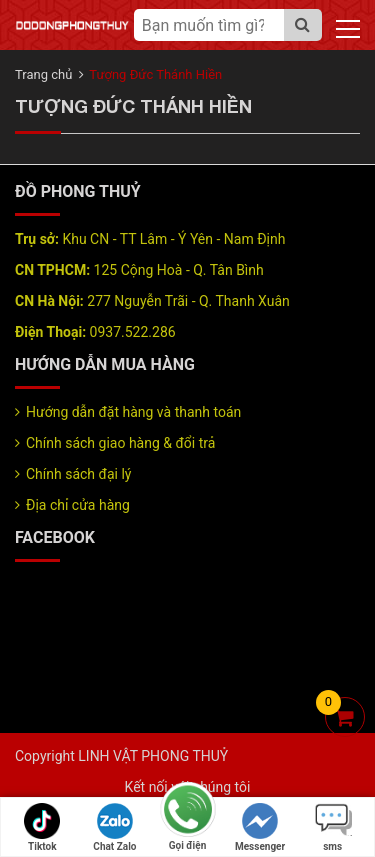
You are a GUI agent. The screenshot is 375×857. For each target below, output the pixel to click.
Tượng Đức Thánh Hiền (155, 74)
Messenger (260, 827)
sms (333, 827)
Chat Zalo (114, 827)
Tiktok (42, 827)
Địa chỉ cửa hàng (78, 505)
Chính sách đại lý (78, 474)
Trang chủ (43, 74)
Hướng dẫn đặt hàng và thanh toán (133, 412)
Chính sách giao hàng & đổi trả (120, 443)
